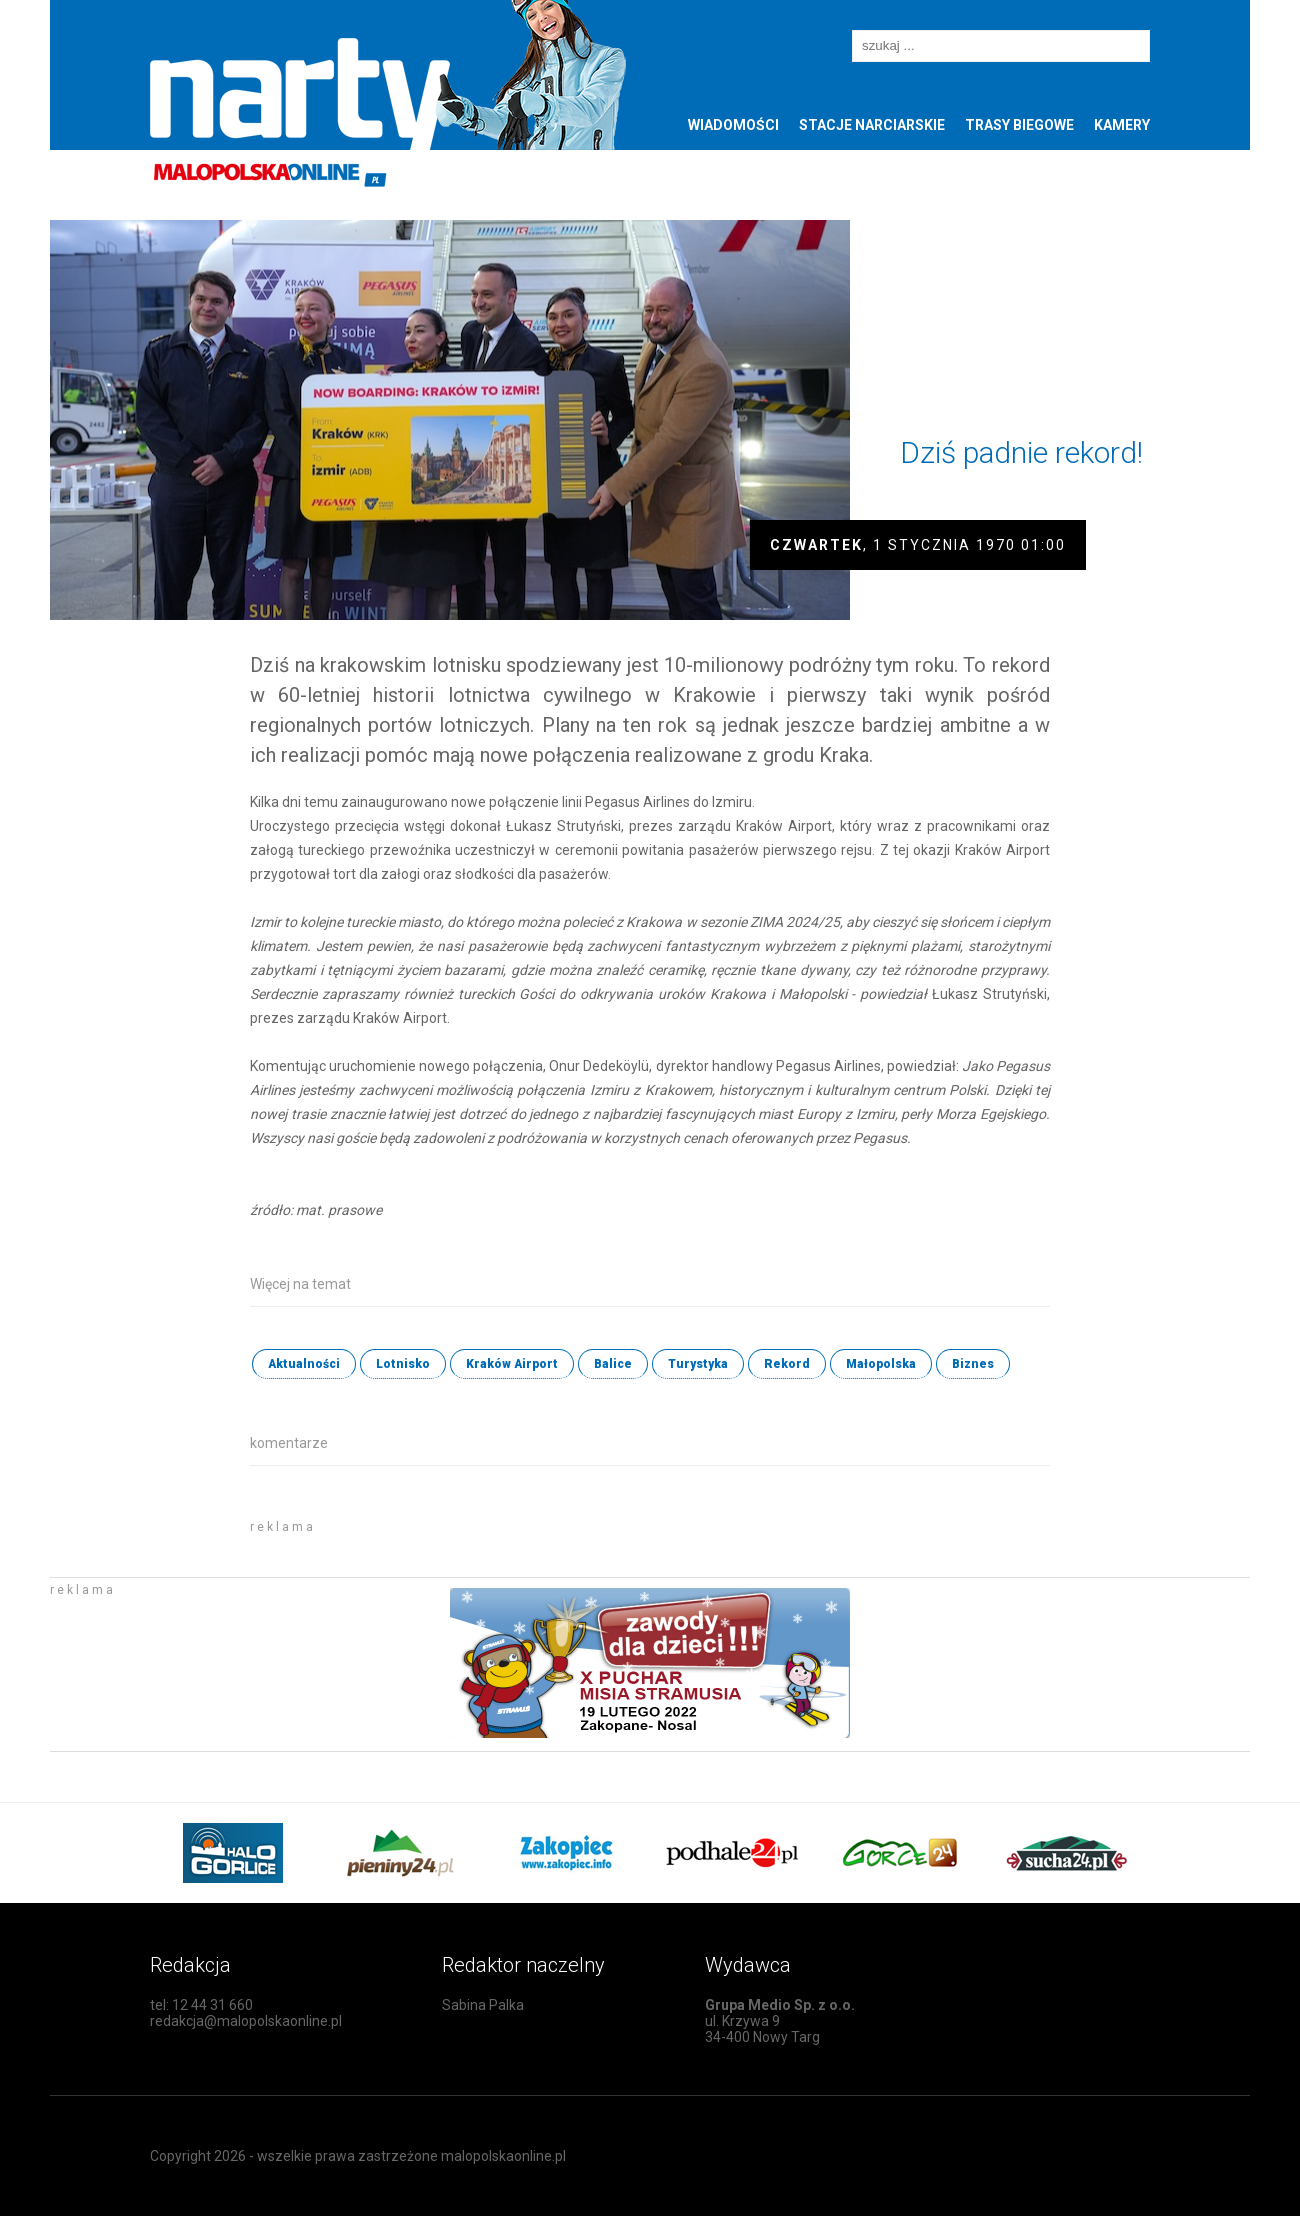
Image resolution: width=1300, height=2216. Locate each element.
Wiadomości (733, 125)
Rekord (787, 1364)
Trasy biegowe (1019, 125)
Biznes (973, 1364)
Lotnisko (403, 1364)
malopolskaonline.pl (503, 2156)
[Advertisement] (484, 1540)
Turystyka (698, 1364)
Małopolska (881, 1364)
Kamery (1122, 125)
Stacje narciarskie (872, 125)
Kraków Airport (512, 1364)
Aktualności (304, 1364)
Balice (613, 1364)
